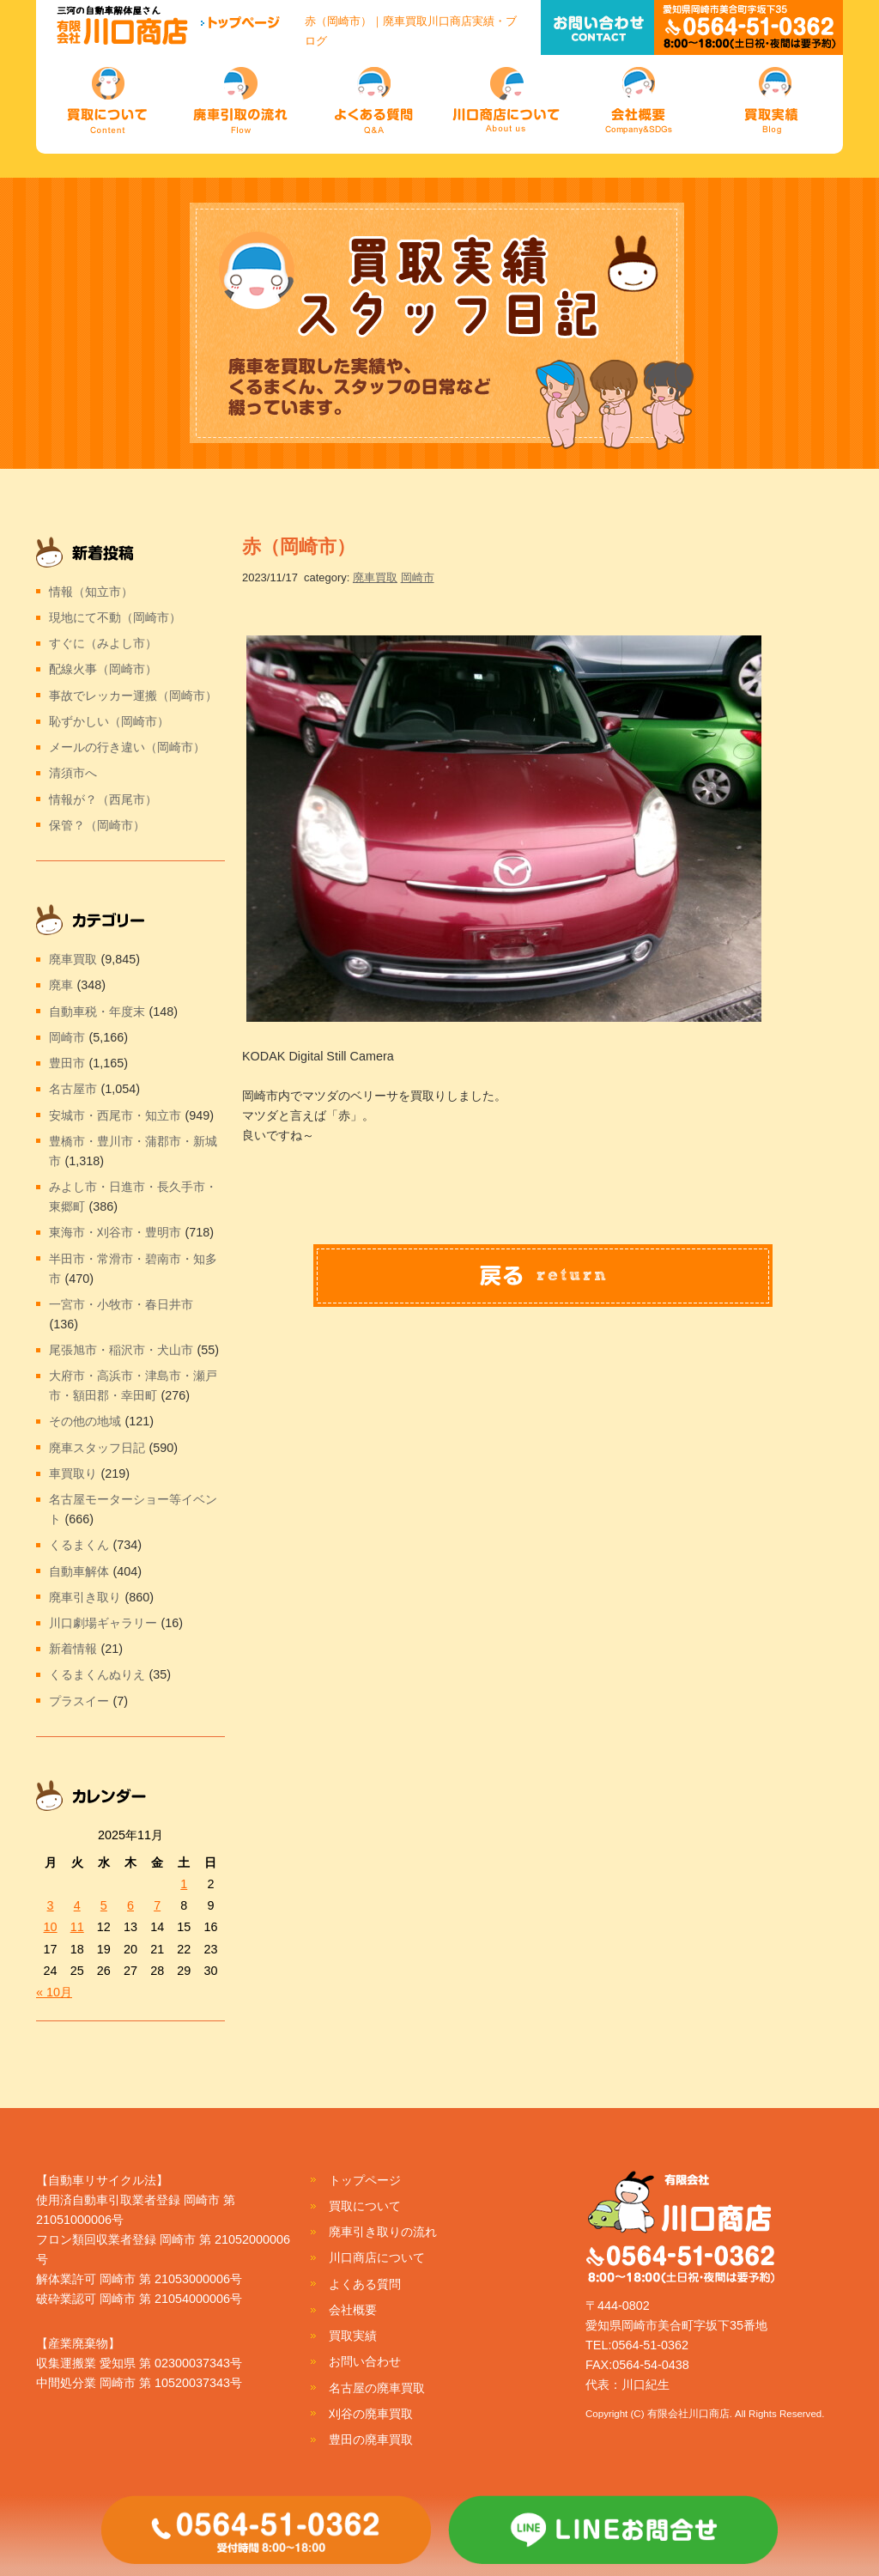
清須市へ (73, 773)
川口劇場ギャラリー (103, 1623)
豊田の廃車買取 (371, 2439)
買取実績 (353, 2335)
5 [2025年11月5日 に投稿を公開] (103, 1905)
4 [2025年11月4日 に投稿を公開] (77, 1905)
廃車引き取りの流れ (383, 2232)
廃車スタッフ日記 (97, 1448)
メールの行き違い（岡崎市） (127, 747)
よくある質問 (365, 2284)
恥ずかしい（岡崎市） (109, 721)
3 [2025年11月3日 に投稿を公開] (50, 1905)
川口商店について (377, 2257)
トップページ (365, 2180)
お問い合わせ (365, 2361)
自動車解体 (79, 1571)
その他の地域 (85, 1421)
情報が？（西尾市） (103, 799)
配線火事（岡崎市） (103, 669)
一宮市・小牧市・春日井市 (121, 1304)
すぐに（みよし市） (103, 643)
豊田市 (67, 1063)
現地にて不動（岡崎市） (115, 617)
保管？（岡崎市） (97, 825)
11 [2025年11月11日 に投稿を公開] (77, 1927)
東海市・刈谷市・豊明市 (115, 1232)
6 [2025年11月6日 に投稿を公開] (130, 1905)
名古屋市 (73, 1089)
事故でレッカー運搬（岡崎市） (133, 695)
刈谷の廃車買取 (371, 2414)
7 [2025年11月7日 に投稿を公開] (157, 1905)
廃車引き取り (85, 1597)
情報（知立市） (91, 591)
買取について (365, 2206)
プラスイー (79, 1701)
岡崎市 (417, 577)
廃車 (61, 985)
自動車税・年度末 (97, 1011)
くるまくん (79, 1545)
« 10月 (54, 1992)
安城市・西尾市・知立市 (115, 1115)
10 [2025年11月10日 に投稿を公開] (51, 1927)
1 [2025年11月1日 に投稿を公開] (183, 1884)
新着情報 (73, 1649)
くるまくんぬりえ (97, 1674)
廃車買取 (375, 577)
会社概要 (353, 2310)
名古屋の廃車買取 (377, 2388)
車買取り (73, 1473)
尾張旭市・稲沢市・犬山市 (121, 1350)
